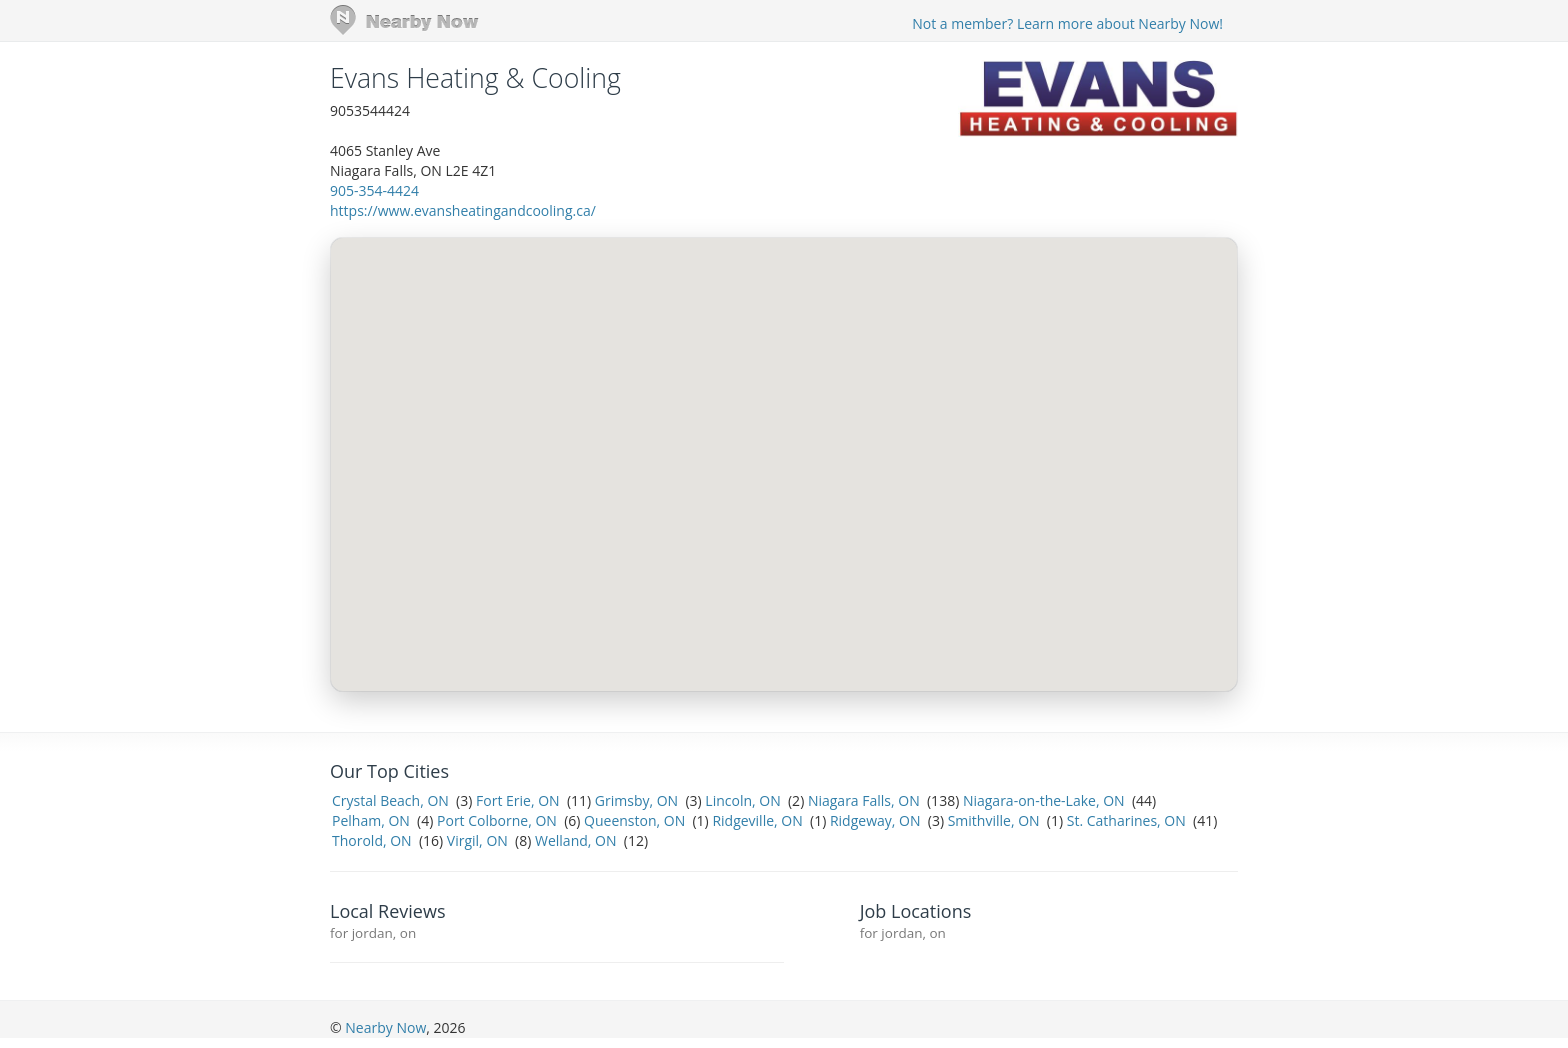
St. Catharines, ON (1126, 820)
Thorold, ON (372, 840)
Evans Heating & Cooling (475, 78)
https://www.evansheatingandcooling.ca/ (463, 210)
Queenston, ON (634, 820)
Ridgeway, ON (875, 820)
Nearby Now (385, 1027)
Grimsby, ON (636, 800)
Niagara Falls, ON (864, 800)
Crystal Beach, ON (390, 800)
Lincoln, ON (742, 800)
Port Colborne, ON (497, 820)
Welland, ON (575, 840)
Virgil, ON (477, 840)
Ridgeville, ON (757, 820)
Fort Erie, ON (518, 800)
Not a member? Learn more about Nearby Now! (1067, 23)
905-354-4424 (374, 190)
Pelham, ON (371, 820)
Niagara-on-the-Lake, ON (1044, 800)
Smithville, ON (994, 820)
